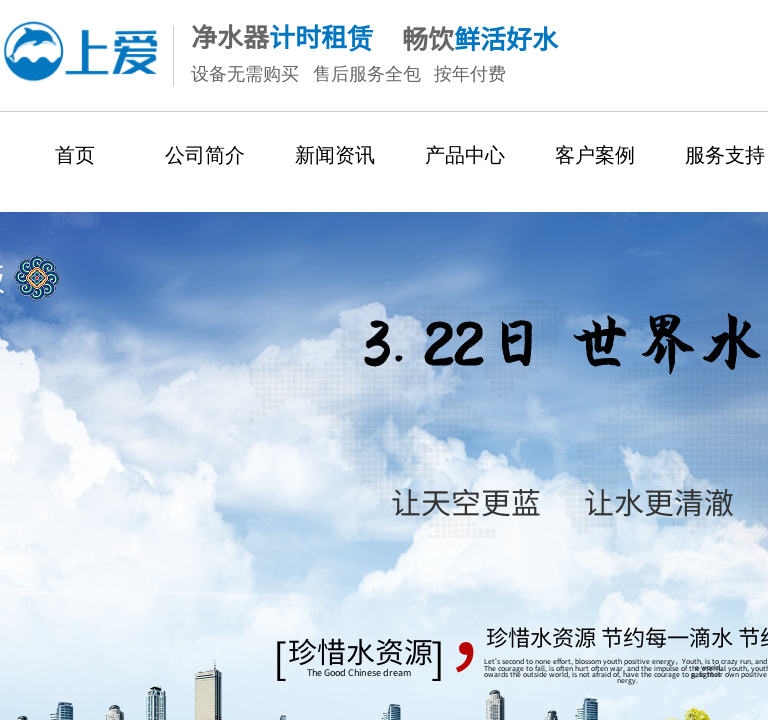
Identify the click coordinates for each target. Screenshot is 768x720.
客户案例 (595, 155)
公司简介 (205, 155)
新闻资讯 (335, 155)
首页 (75, 155)
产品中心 (465, 155)
